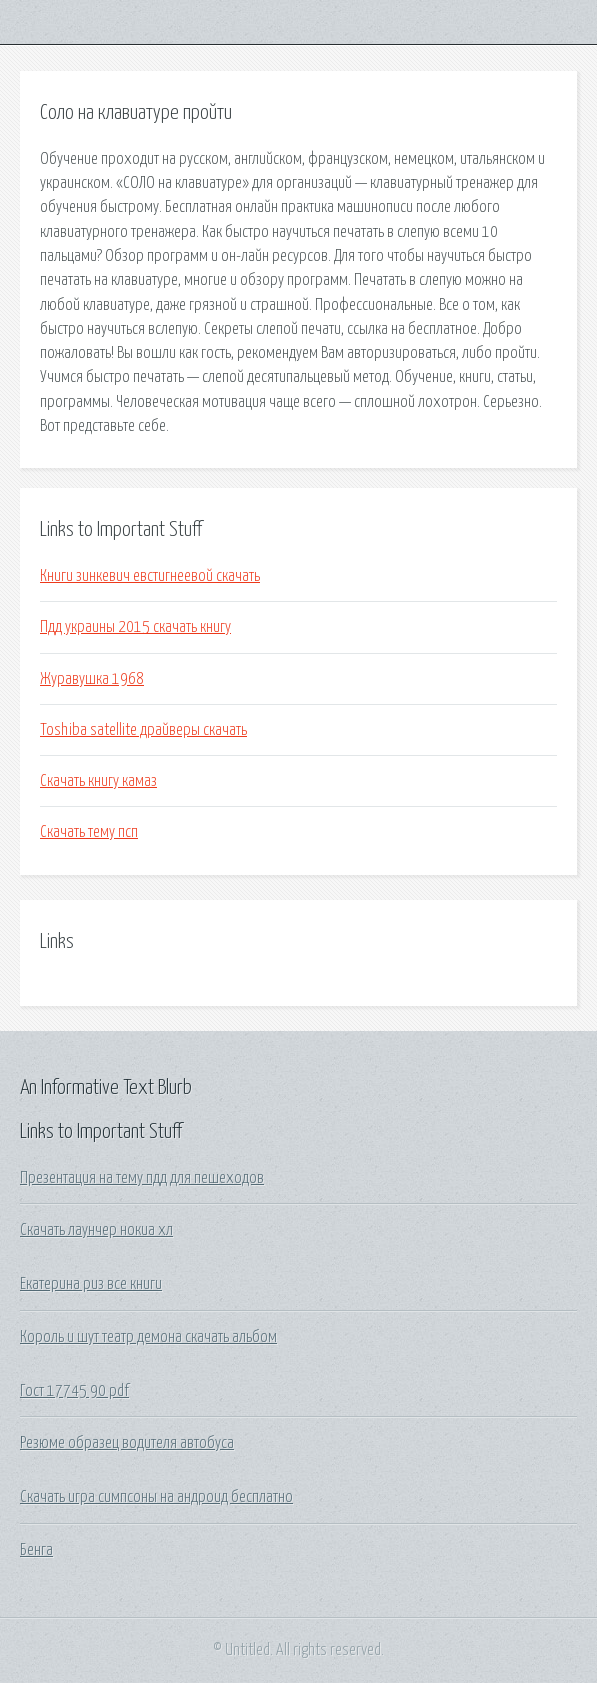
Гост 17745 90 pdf (74, 1391)
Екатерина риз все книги (91, 1284)
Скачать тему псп (89, 832)
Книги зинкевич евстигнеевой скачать (150, 576)
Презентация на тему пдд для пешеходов (142, 1178)
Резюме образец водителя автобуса (127, 1443)
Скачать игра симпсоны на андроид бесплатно (156, 1497)
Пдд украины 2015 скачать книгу (135, 627)
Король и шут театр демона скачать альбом (148, 1337)
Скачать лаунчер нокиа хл (96, 1230)
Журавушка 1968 (92, 679)
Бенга (36, 1550)
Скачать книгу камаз (98, 781)
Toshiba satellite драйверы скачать (143, 730)
